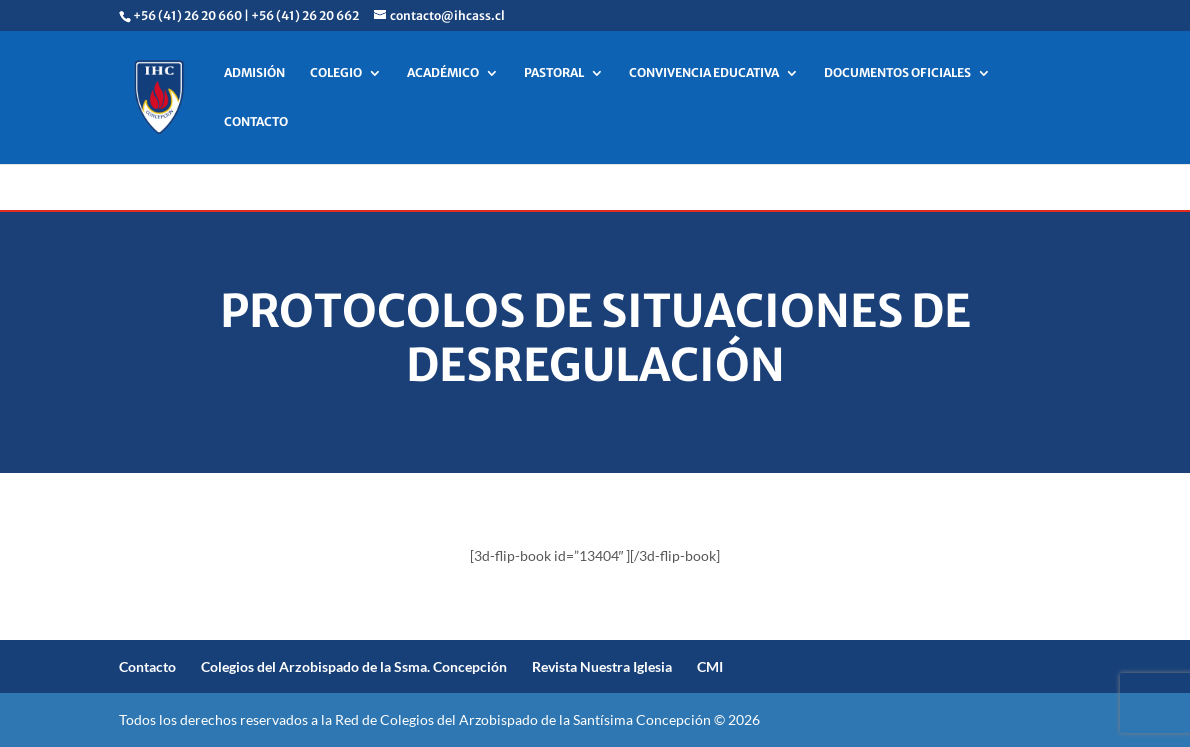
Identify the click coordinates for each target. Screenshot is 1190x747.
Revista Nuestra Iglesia (602, 666)
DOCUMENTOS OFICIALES (897, 73)
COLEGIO (336, 73)
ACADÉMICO (443, 73)
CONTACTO (256, 122)
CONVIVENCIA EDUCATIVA (704, 73)
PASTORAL (554, 73)
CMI (710, 666)
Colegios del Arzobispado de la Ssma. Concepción (354, 666)
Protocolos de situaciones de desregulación (595, 338)
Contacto (147, 666)
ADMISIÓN (254, 73)
